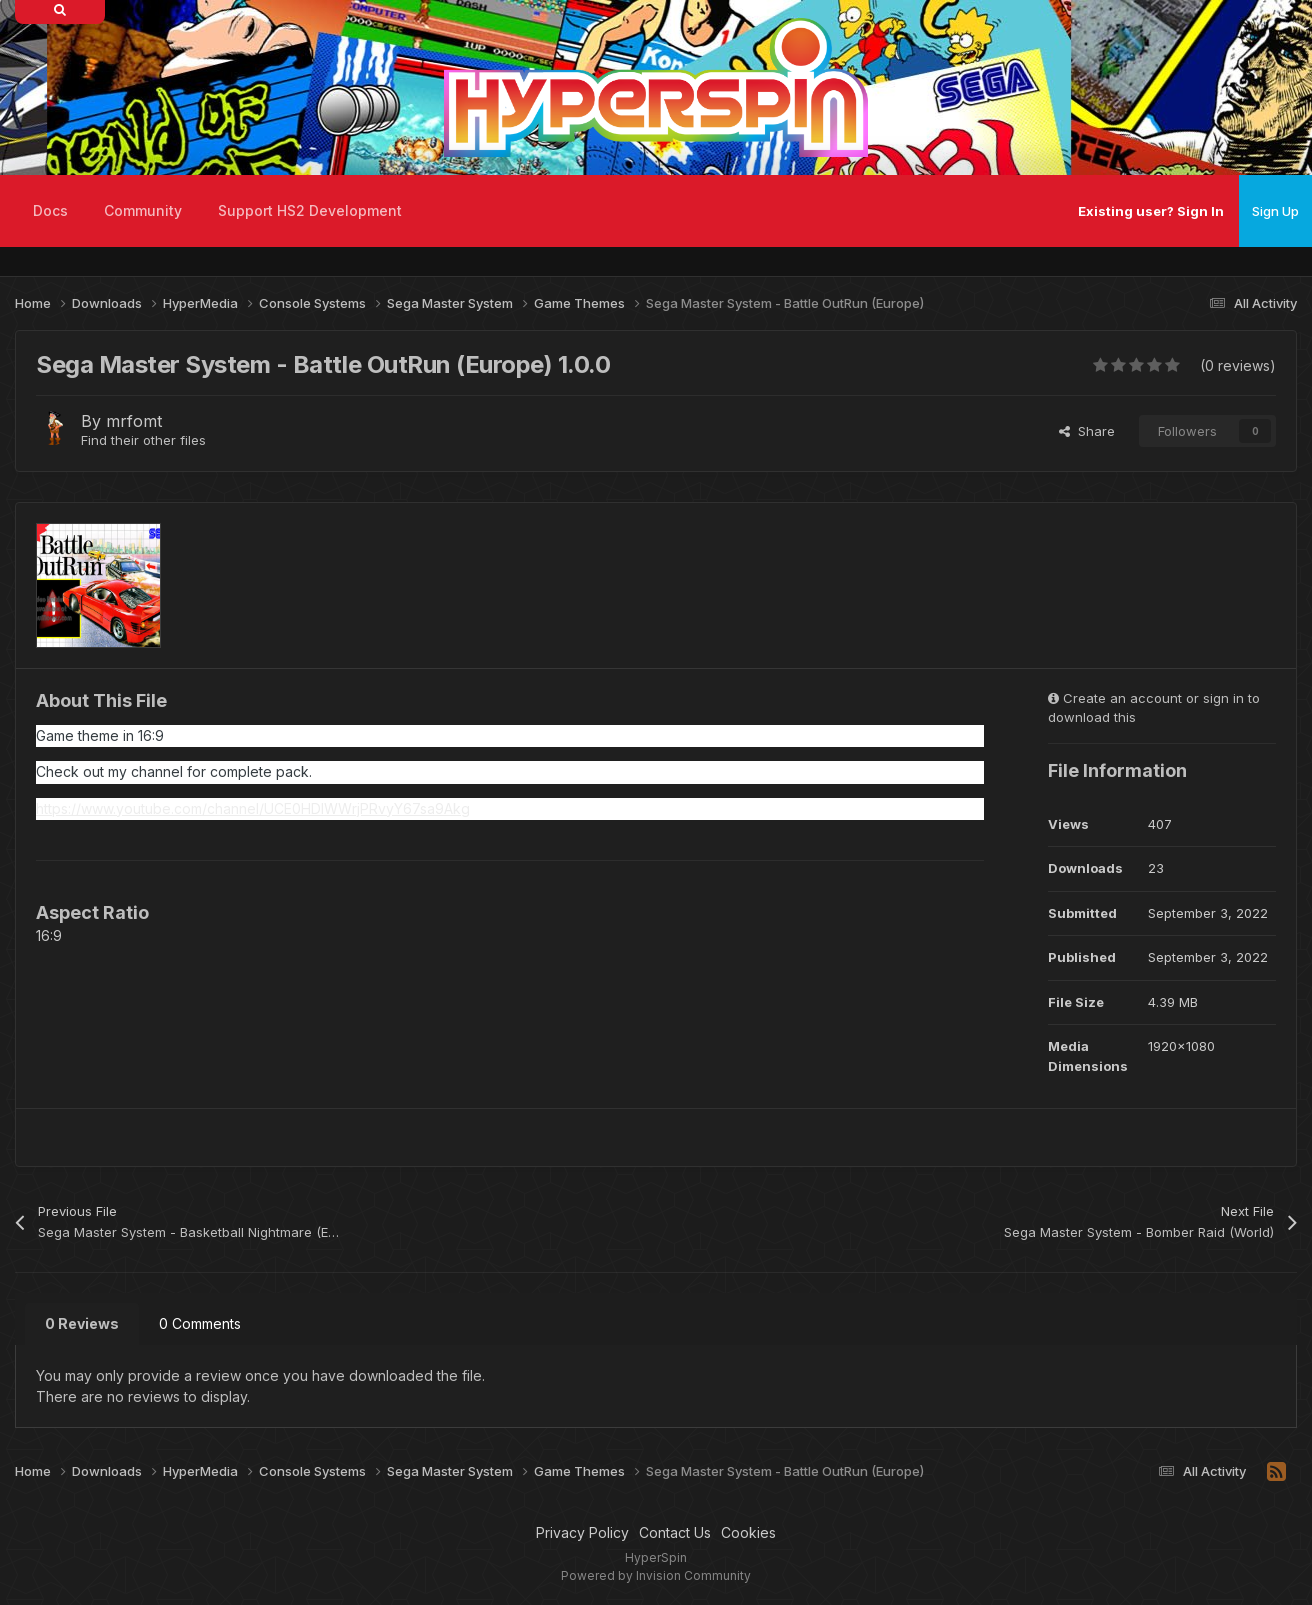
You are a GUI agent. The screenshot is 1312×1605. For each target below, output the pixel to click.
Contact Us (675, 1532)
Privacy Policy (582, 1532)
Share (1087, 431)
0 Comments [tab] (200, 1323)
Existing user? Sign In (1151, 211)
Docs (50, 210)
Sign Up (1275, 211)
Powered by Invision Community (656, 1575)
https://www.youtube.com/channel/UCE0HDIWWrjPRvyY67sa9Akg (253, 808)
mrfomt (134, 421)
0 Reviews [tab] (82, 1323)
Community (143, 210)
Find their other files (143, 440)
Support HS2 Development (310, 210)
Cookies (748, 1532)
